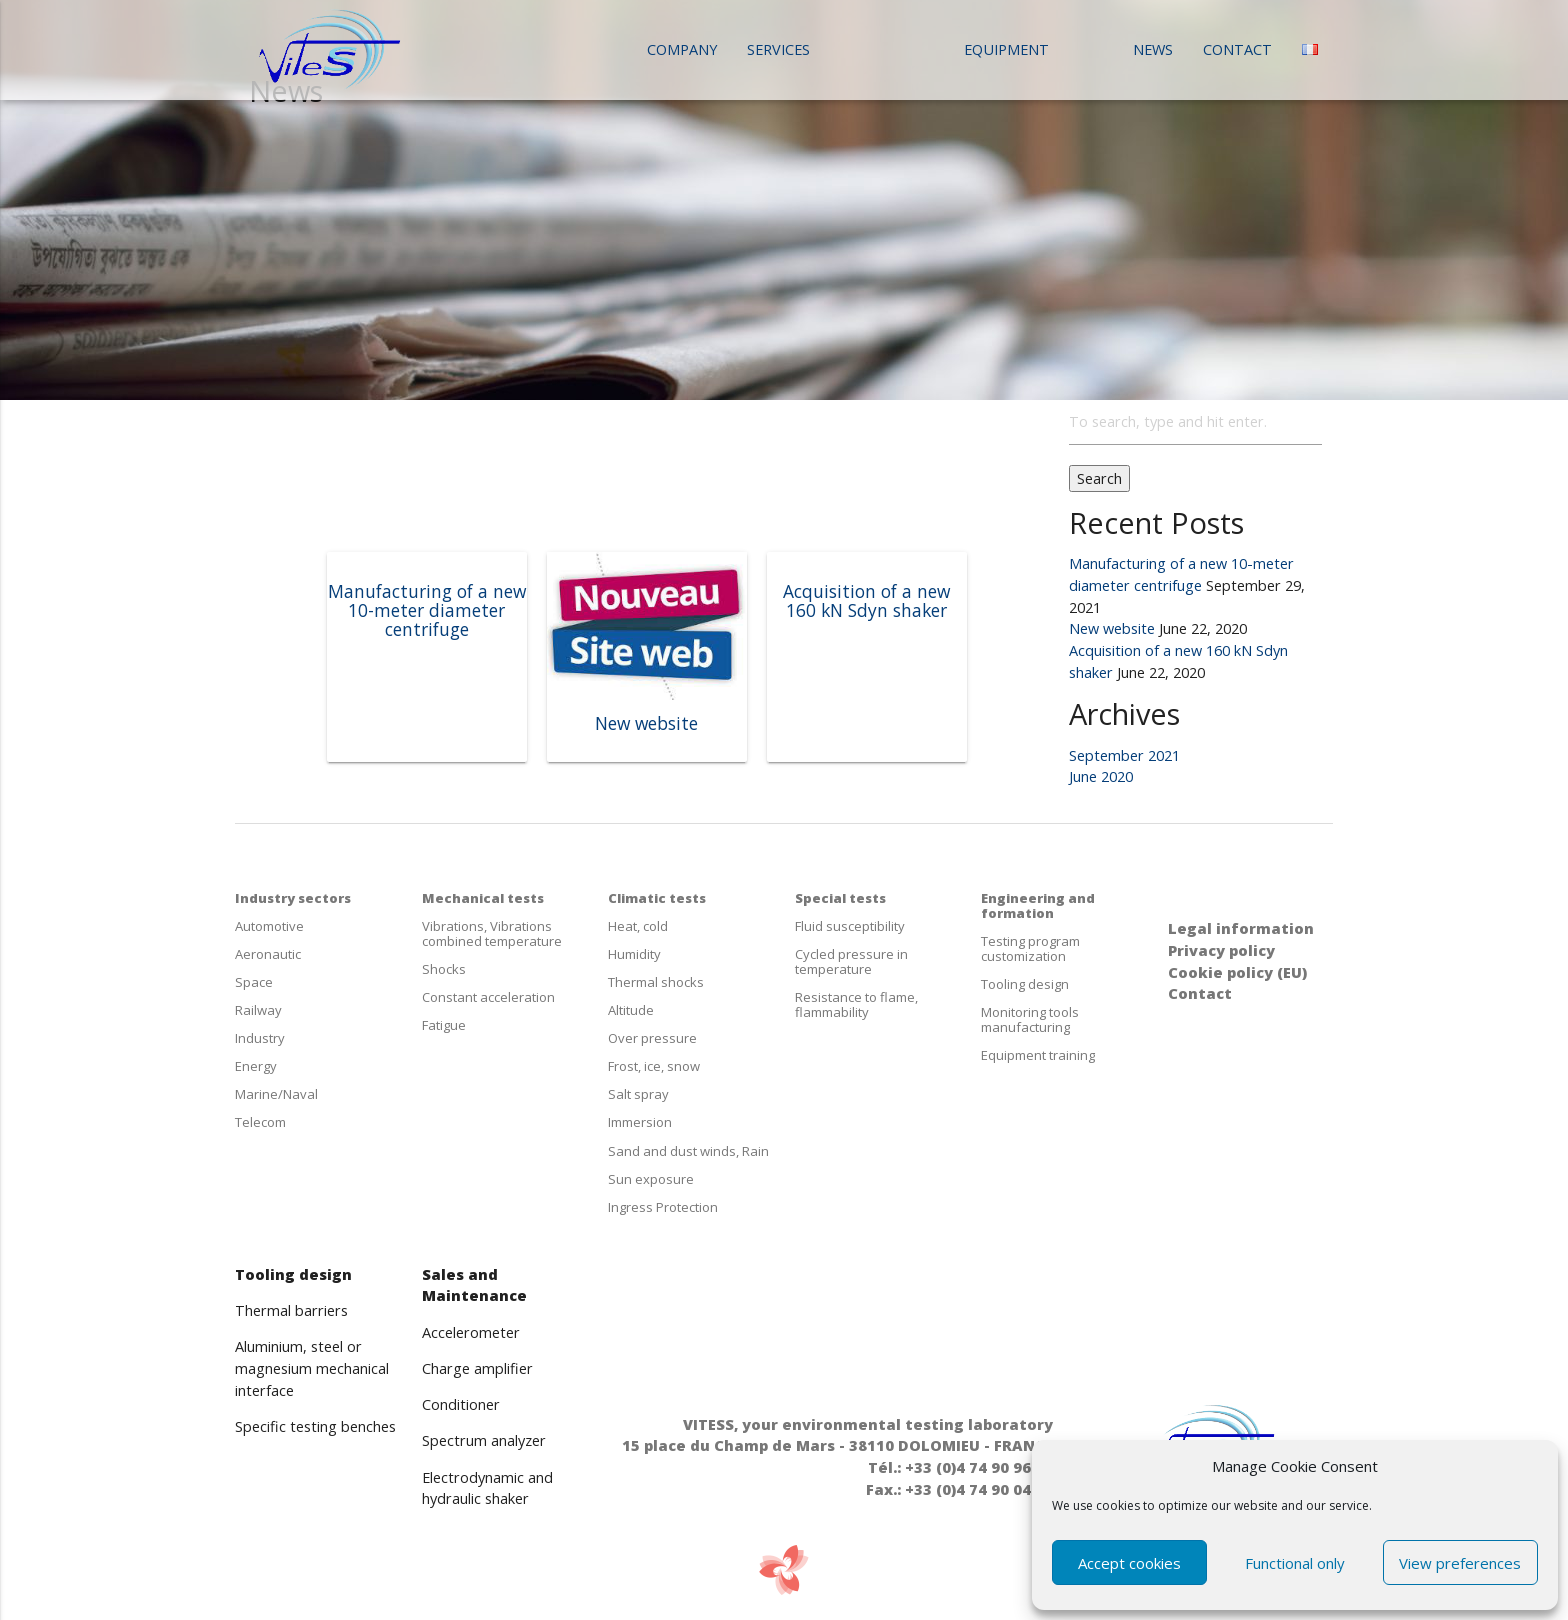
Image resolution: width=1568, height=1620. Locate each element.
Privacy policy (1221, 950)
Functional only (1295, 1563)
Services (778, 49)
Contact (1237, 49)
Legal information (1241, 928)
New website (1112, 628)
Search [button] (1099, 478)
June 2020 (1101, 776)
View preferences (1460, 1563)
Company (682, 49)
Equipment (1006, 49)
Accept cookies (1129, 1563)
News (1153, 49)
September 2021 (1124, 755)
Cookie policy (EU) (1237, 972)
